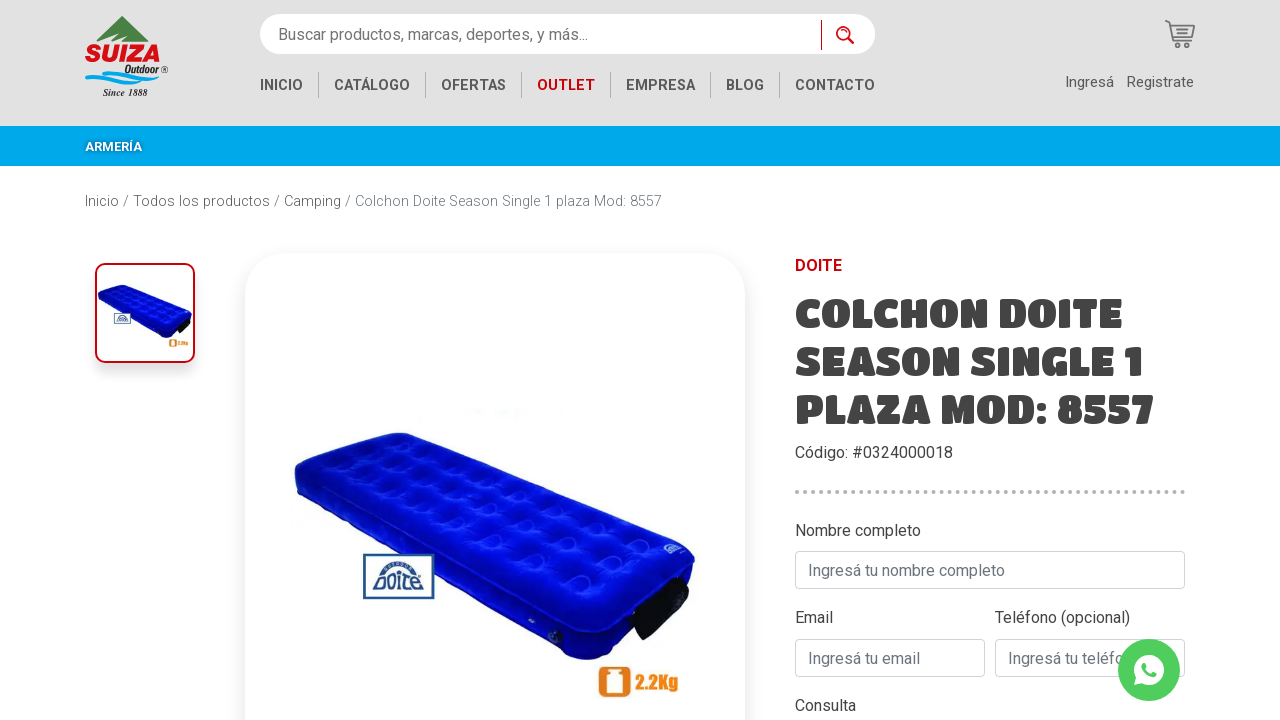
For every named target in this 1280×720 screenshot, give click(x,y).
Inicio (102, 201)
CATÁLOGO (372, 85)
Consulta (825, 705)
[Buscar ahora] (848, 35)
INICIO (281, 85)
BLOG (745, 85)
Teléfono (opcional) (1062, 617)
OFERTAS (473, 85)
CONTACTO (835, 85)
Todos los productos (201, 201)
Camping (312, 201)
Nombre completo (858, 530)
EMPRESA (660, 85)
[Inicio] (126, 54)
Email (814, 617)
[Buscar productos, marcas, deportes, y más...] (540, 34)
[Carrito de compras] (1180, 34)
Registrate (1160, 82)
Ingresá (1089, 82)
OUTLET (566, 85)
